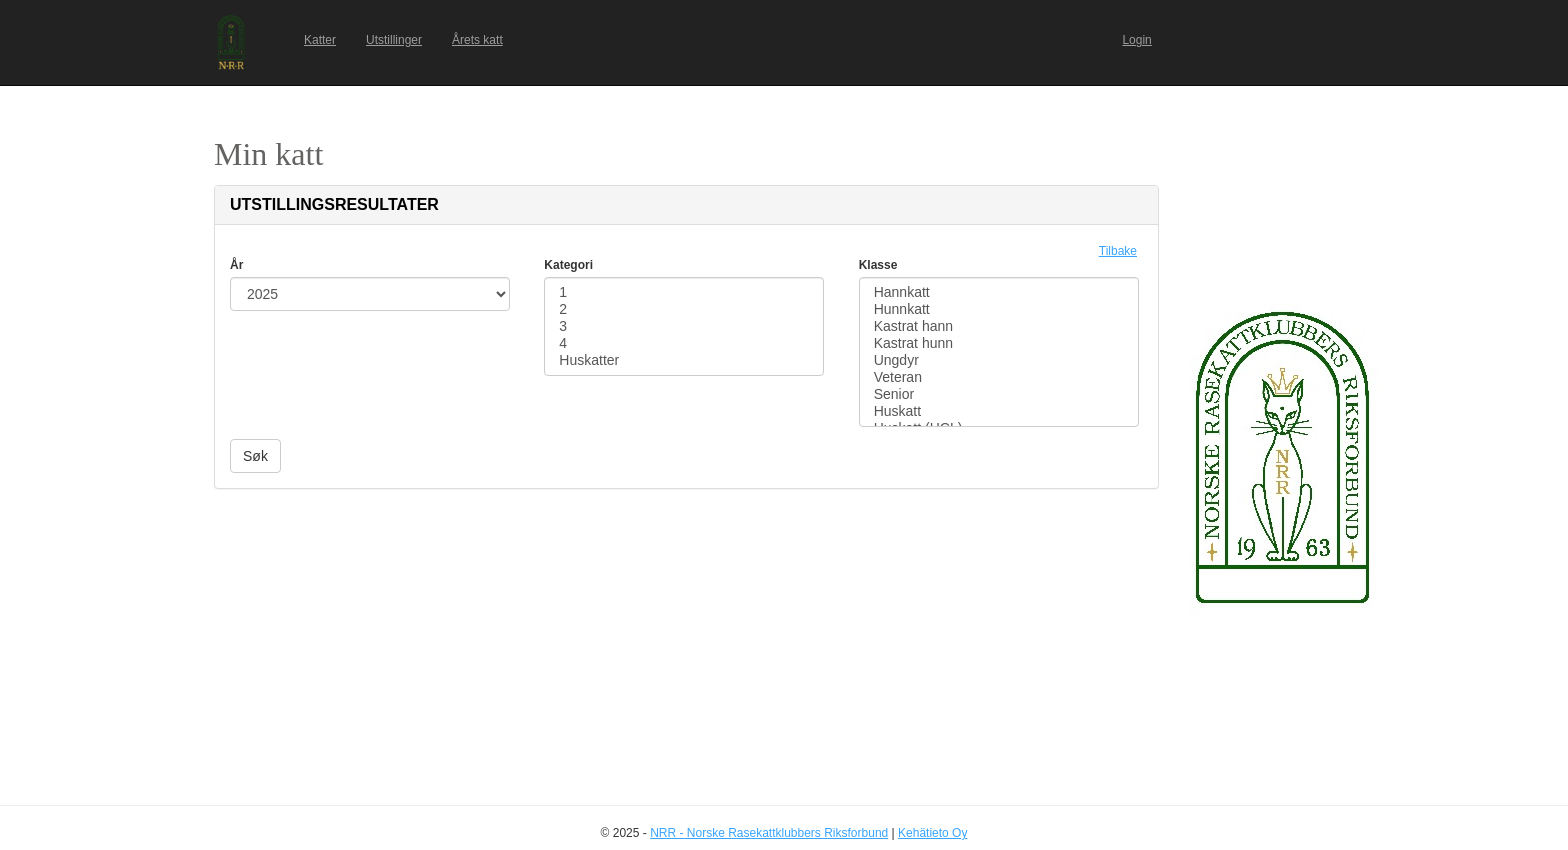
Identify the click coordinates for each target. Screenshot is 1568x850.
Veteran (999, 377)
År (236, 265)
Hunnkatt (999, 309)
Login (1136, 40)
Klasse (878, 265)
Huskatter (684, 360)
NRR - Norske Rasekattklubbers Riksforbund (769, 833)
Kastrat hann (999, 326)
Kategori (568, 265)
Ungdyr (999, 360)
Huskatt (999, 411)
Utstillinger (394, 40)
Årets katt (477, 40)
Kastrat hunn (999, 343)
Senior (999, 394)
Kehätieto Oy (932, 833)
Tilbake (1118, 251)
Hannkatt (999, 292)
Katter (320, 40)
